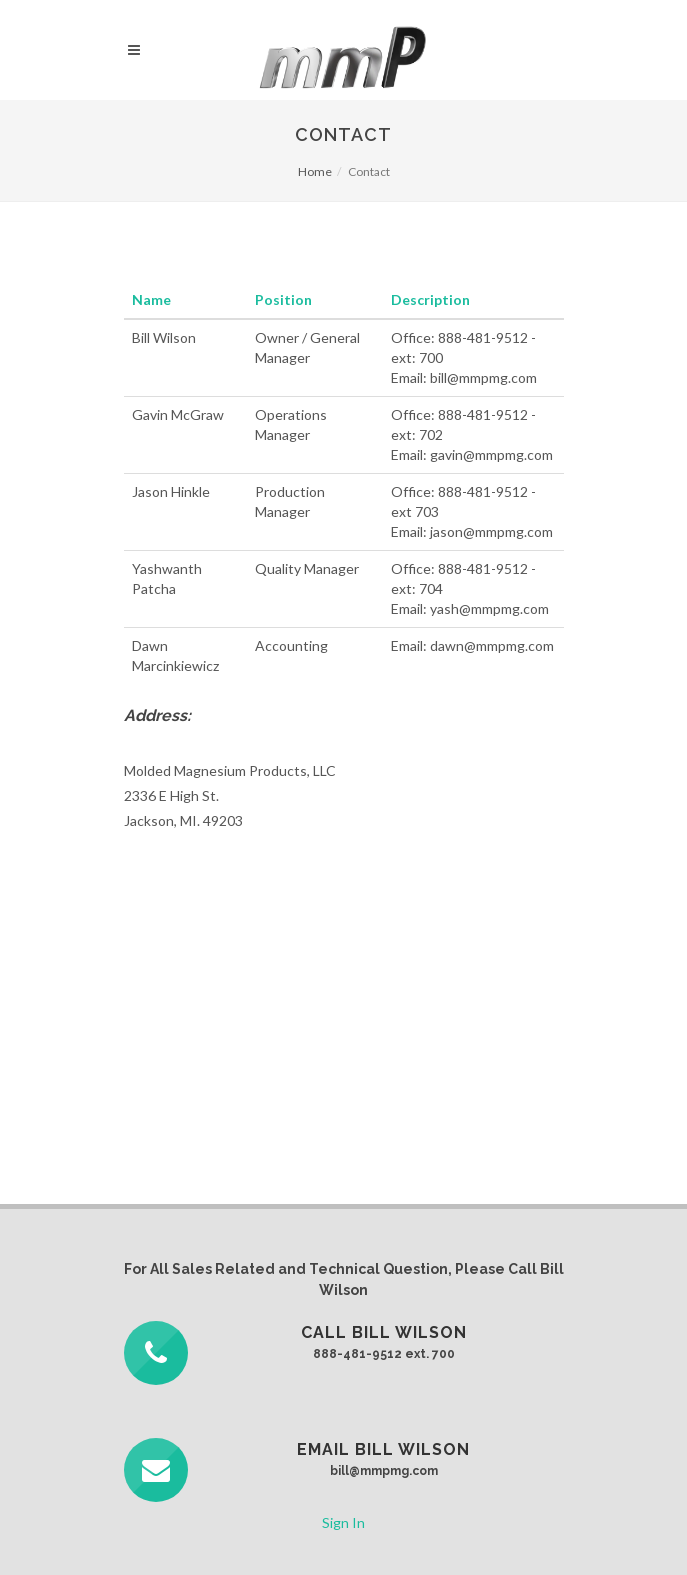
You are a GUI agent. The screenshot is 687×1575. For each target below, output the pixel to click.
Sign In (343, 1522)
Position (283, 299)
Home (315, 171)
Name (151, 299)
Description (430, 299)
